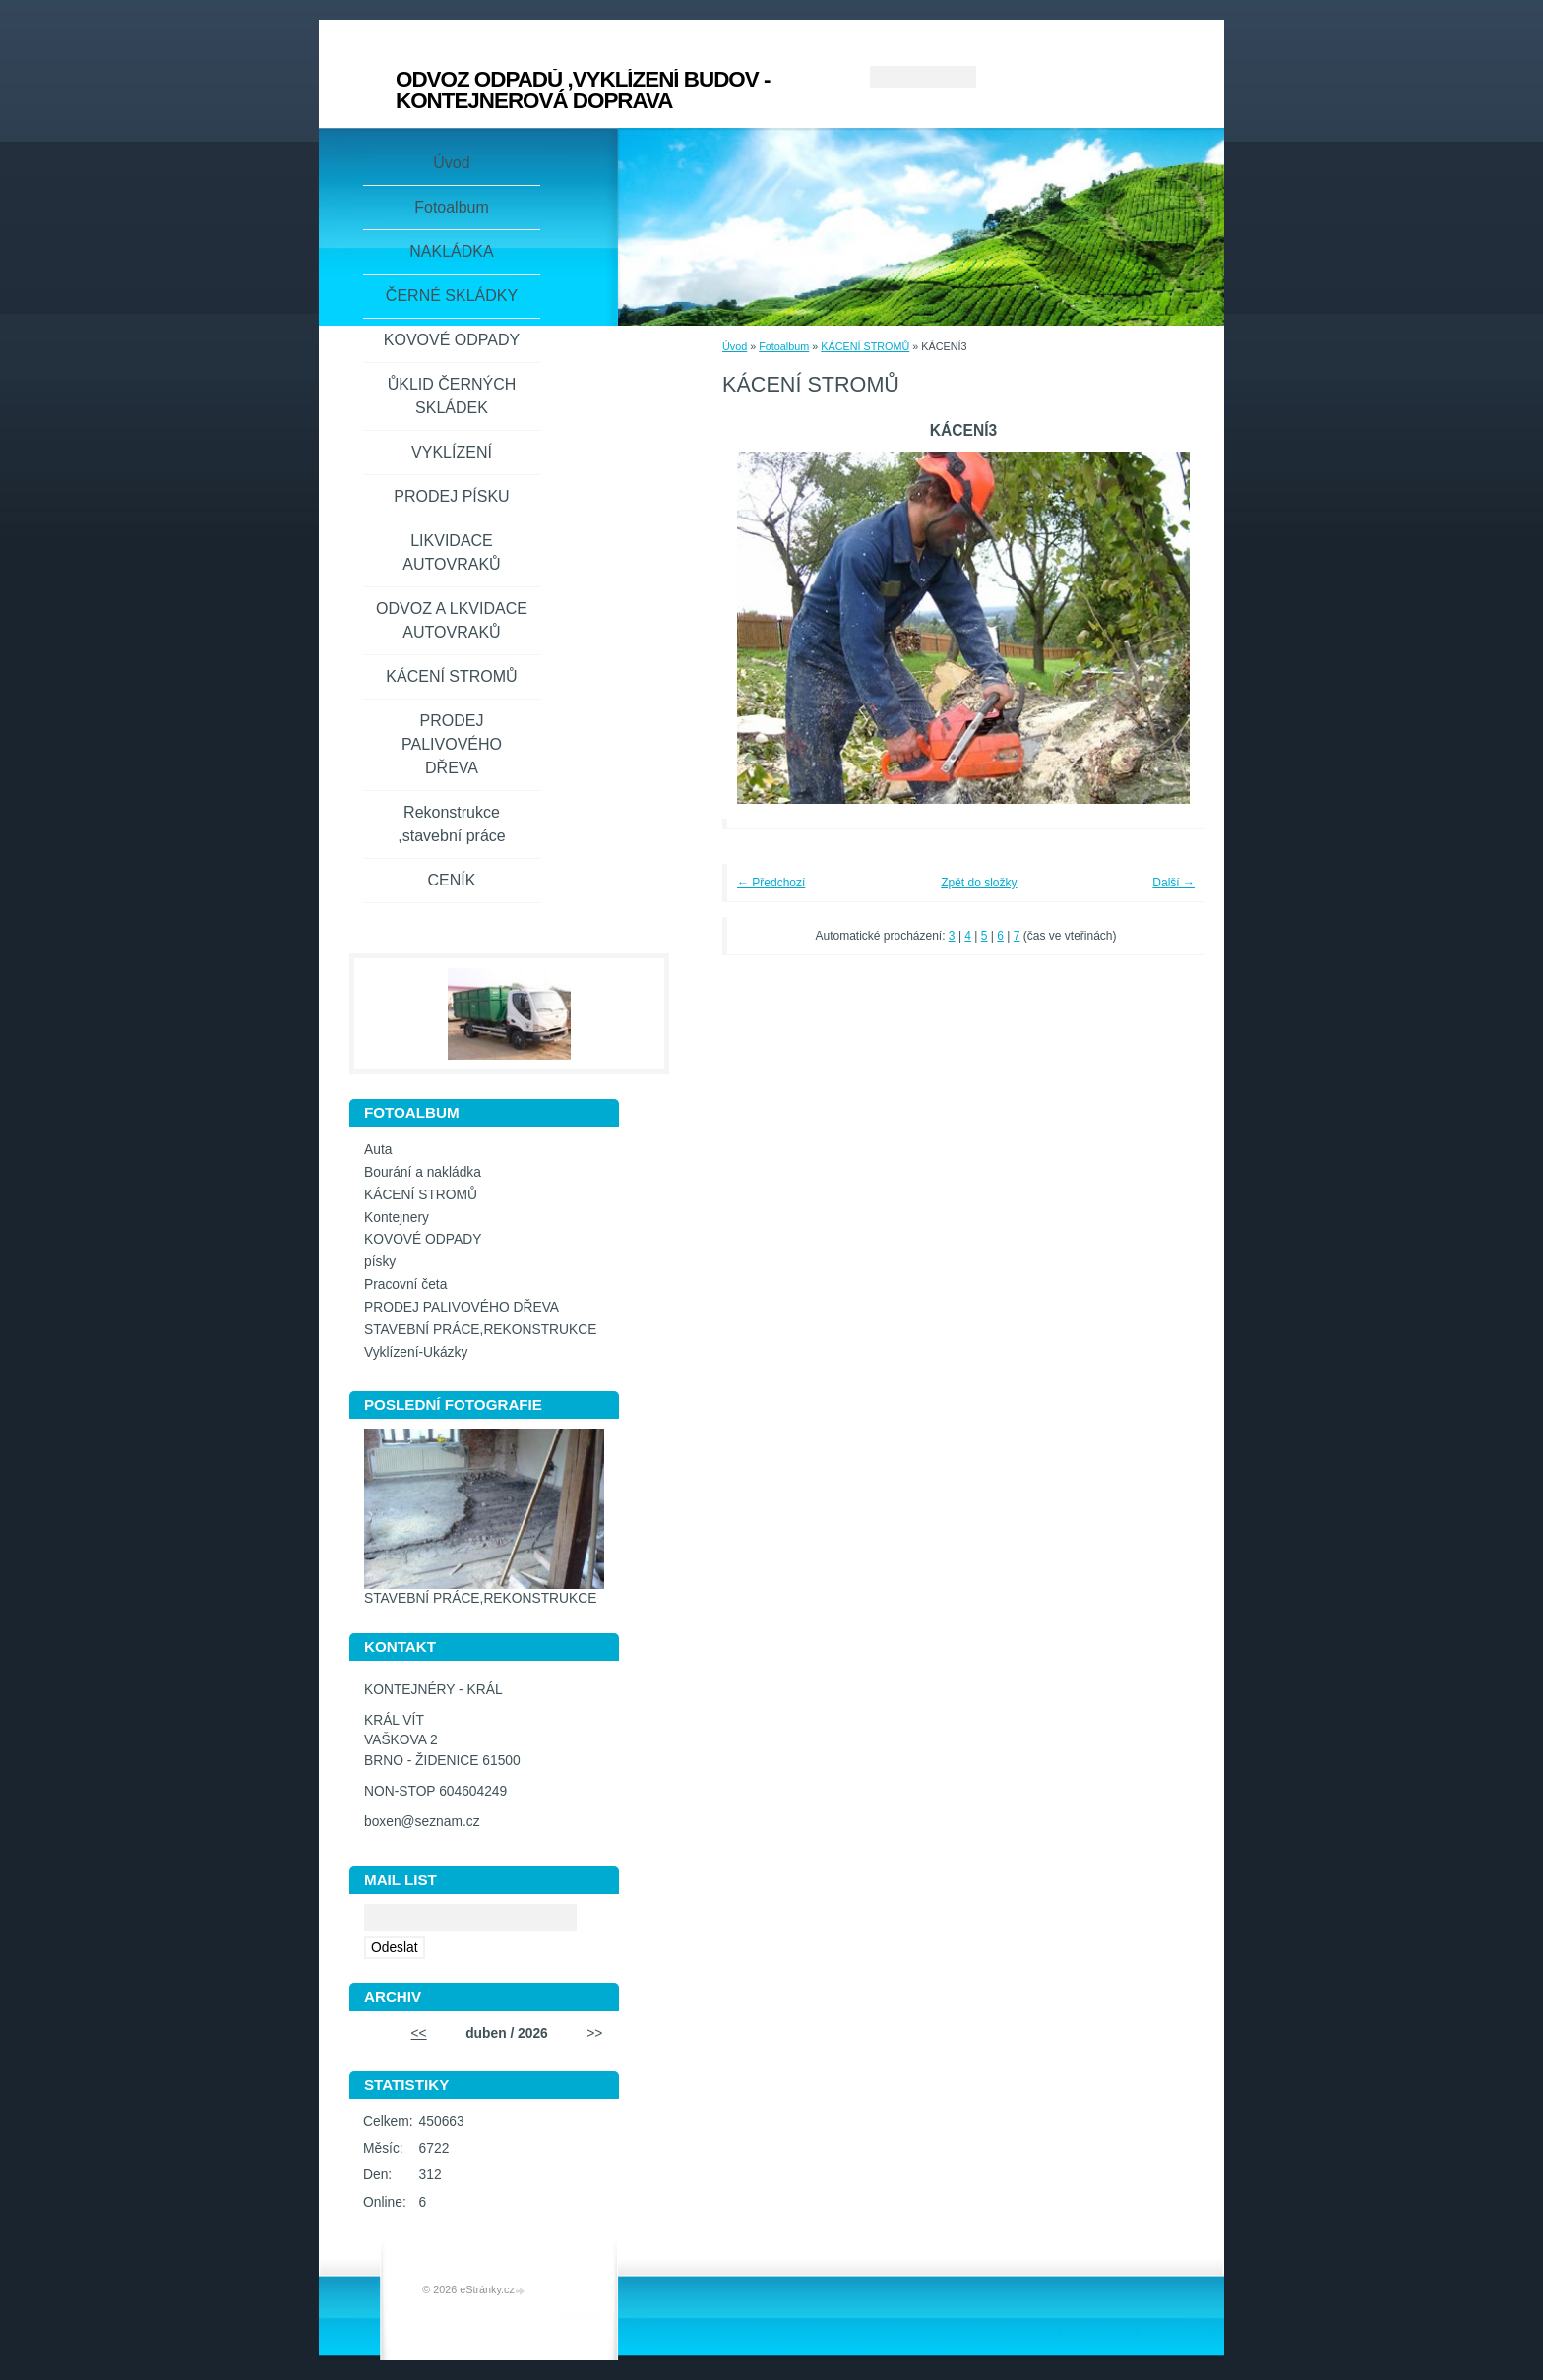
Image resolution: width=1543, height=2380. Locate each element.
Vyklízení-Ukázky (415, 1352)
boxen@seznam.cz (422, 1821)
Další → (1173, 882)
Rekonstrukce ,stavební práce (451, 824)
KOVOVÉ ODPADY (452, 340)
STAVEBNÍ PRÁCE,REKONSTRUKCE (480, 1329)
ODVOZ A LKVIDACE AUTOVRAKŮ (451, 620)
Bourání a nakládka (422, 1172)
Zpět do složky (979, 882)
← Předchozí (771, 882)
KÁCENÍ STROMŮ (865, 346)
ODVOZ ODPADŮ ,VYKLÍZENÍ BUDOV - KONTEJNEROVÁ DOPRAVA (583, 90)
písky (380, 1261)
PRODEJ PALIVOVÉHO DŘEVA (451, 744)
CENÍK (452, 880)
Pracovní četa (405, 1284)
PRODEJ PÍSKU (451, 496)
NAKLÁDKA (451, 251)
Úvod (734, 346)
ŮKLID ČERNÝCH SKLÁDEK (452, 396)
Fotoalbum (784, 346)
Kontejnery (396, 1217)
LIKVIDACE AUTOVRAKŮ (451, 552)
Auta (378, 1149)
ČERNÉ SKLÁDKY (452, 295)
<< (419, 2033)
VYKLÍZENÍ (451, 452)
